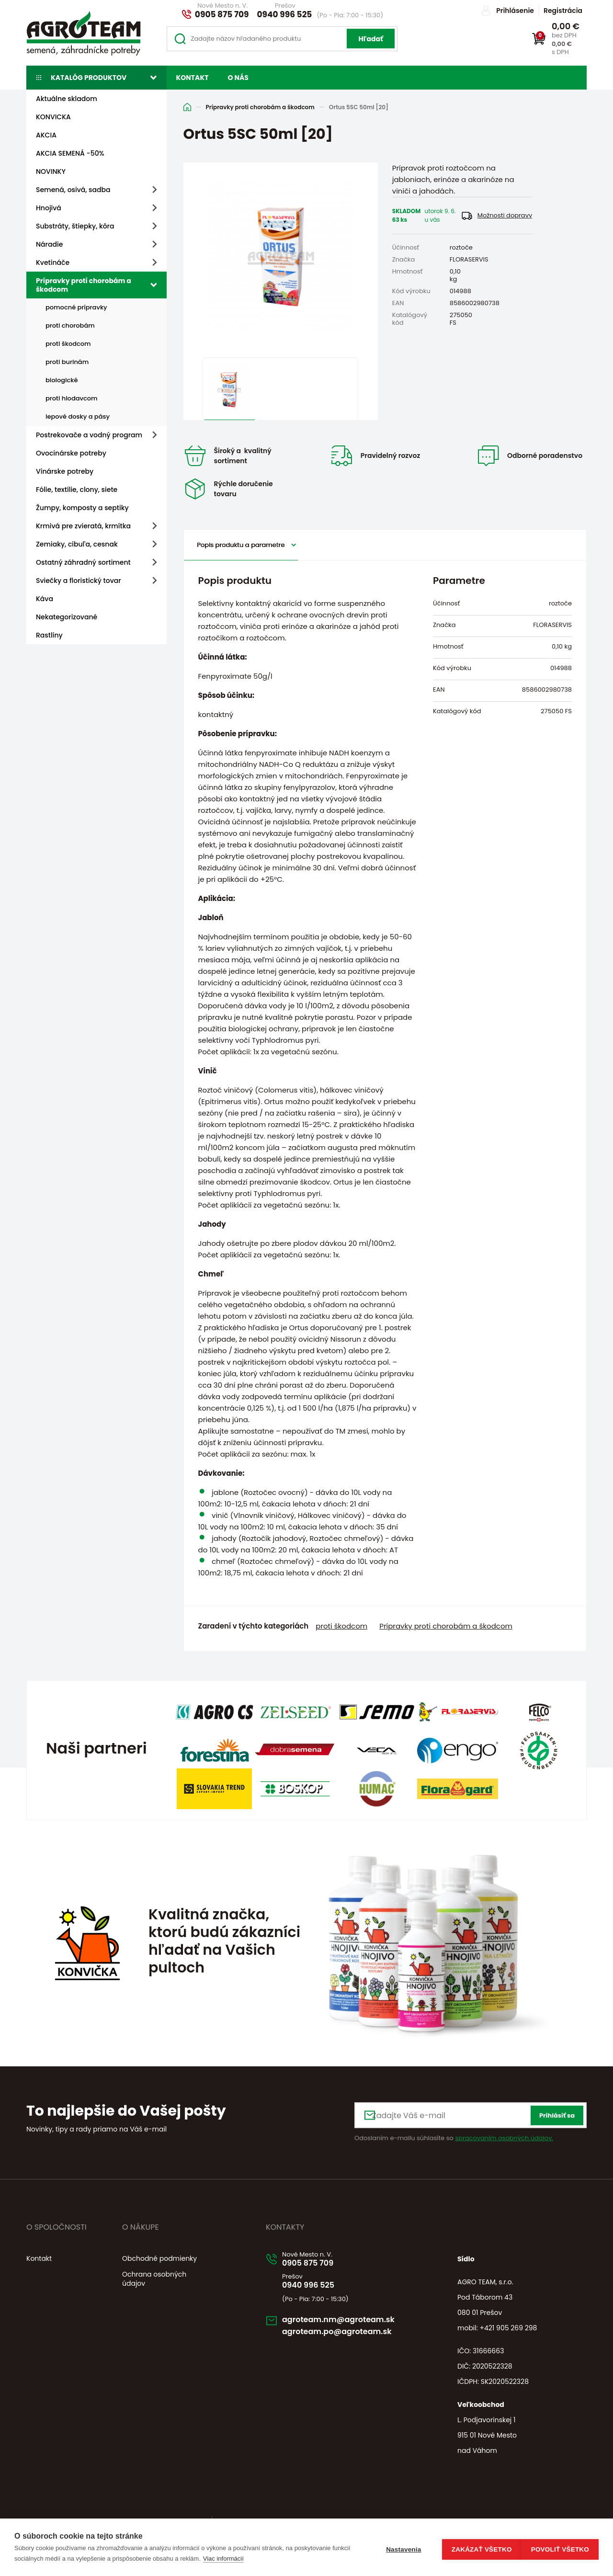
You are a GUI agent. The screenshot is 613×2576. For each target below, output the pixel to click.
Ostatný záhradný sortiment (83, 562)
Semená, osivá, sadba (73, 189)
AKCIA (46, 135)
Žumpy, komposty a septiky (82, 508)
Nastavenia (398, 2547)
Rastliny (49, 635)
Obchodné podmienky (159, 2253)
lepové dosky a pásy (77, 416)
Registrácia (563, 10)
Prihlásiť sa (557, 2110)
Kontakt (192, 77)
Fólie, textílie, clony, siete (76, 489)
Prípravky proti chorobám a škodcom (83, 285)
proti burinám (67, 361)
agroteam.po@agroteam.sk (350, 2333)
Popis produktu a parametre (241, 540)
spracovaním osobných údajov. (504, 2133)
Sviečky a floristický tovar (78, 580)
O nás (237, 77)
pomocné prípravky (76, 307)
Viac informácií (243, 2558)
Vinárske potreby (64, 471)
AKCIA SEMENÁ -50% (70, 153)
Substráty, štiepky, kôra (75, 226)
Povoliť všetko (560, 2547)
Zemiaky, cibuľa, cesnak (77, 544)
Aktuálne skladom (66, 98)
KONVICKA (53, 117)
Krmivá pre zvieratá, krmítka (83, 526)
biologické (61, 380)
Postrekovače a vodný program (89, 435)
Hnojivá (48, 208)
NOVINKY (51, 171)
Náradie (49, 244)
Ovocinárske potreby (71, 453)
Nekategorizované (66, 617)
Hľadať (371, 39)
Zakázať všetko (477, 2547)
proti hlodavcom (71, 398)
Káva (44, 599)
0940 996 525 (284, 14)
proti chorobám (70, 325)
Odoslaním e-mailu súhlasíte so (453, 2133)
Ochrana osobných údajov (154, 2274)
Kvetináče (52, 262)
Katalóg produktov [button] (88, 77)
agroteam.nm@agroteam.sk (352, 2319)
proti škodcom (68, 343)
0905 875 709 (222, 14)
